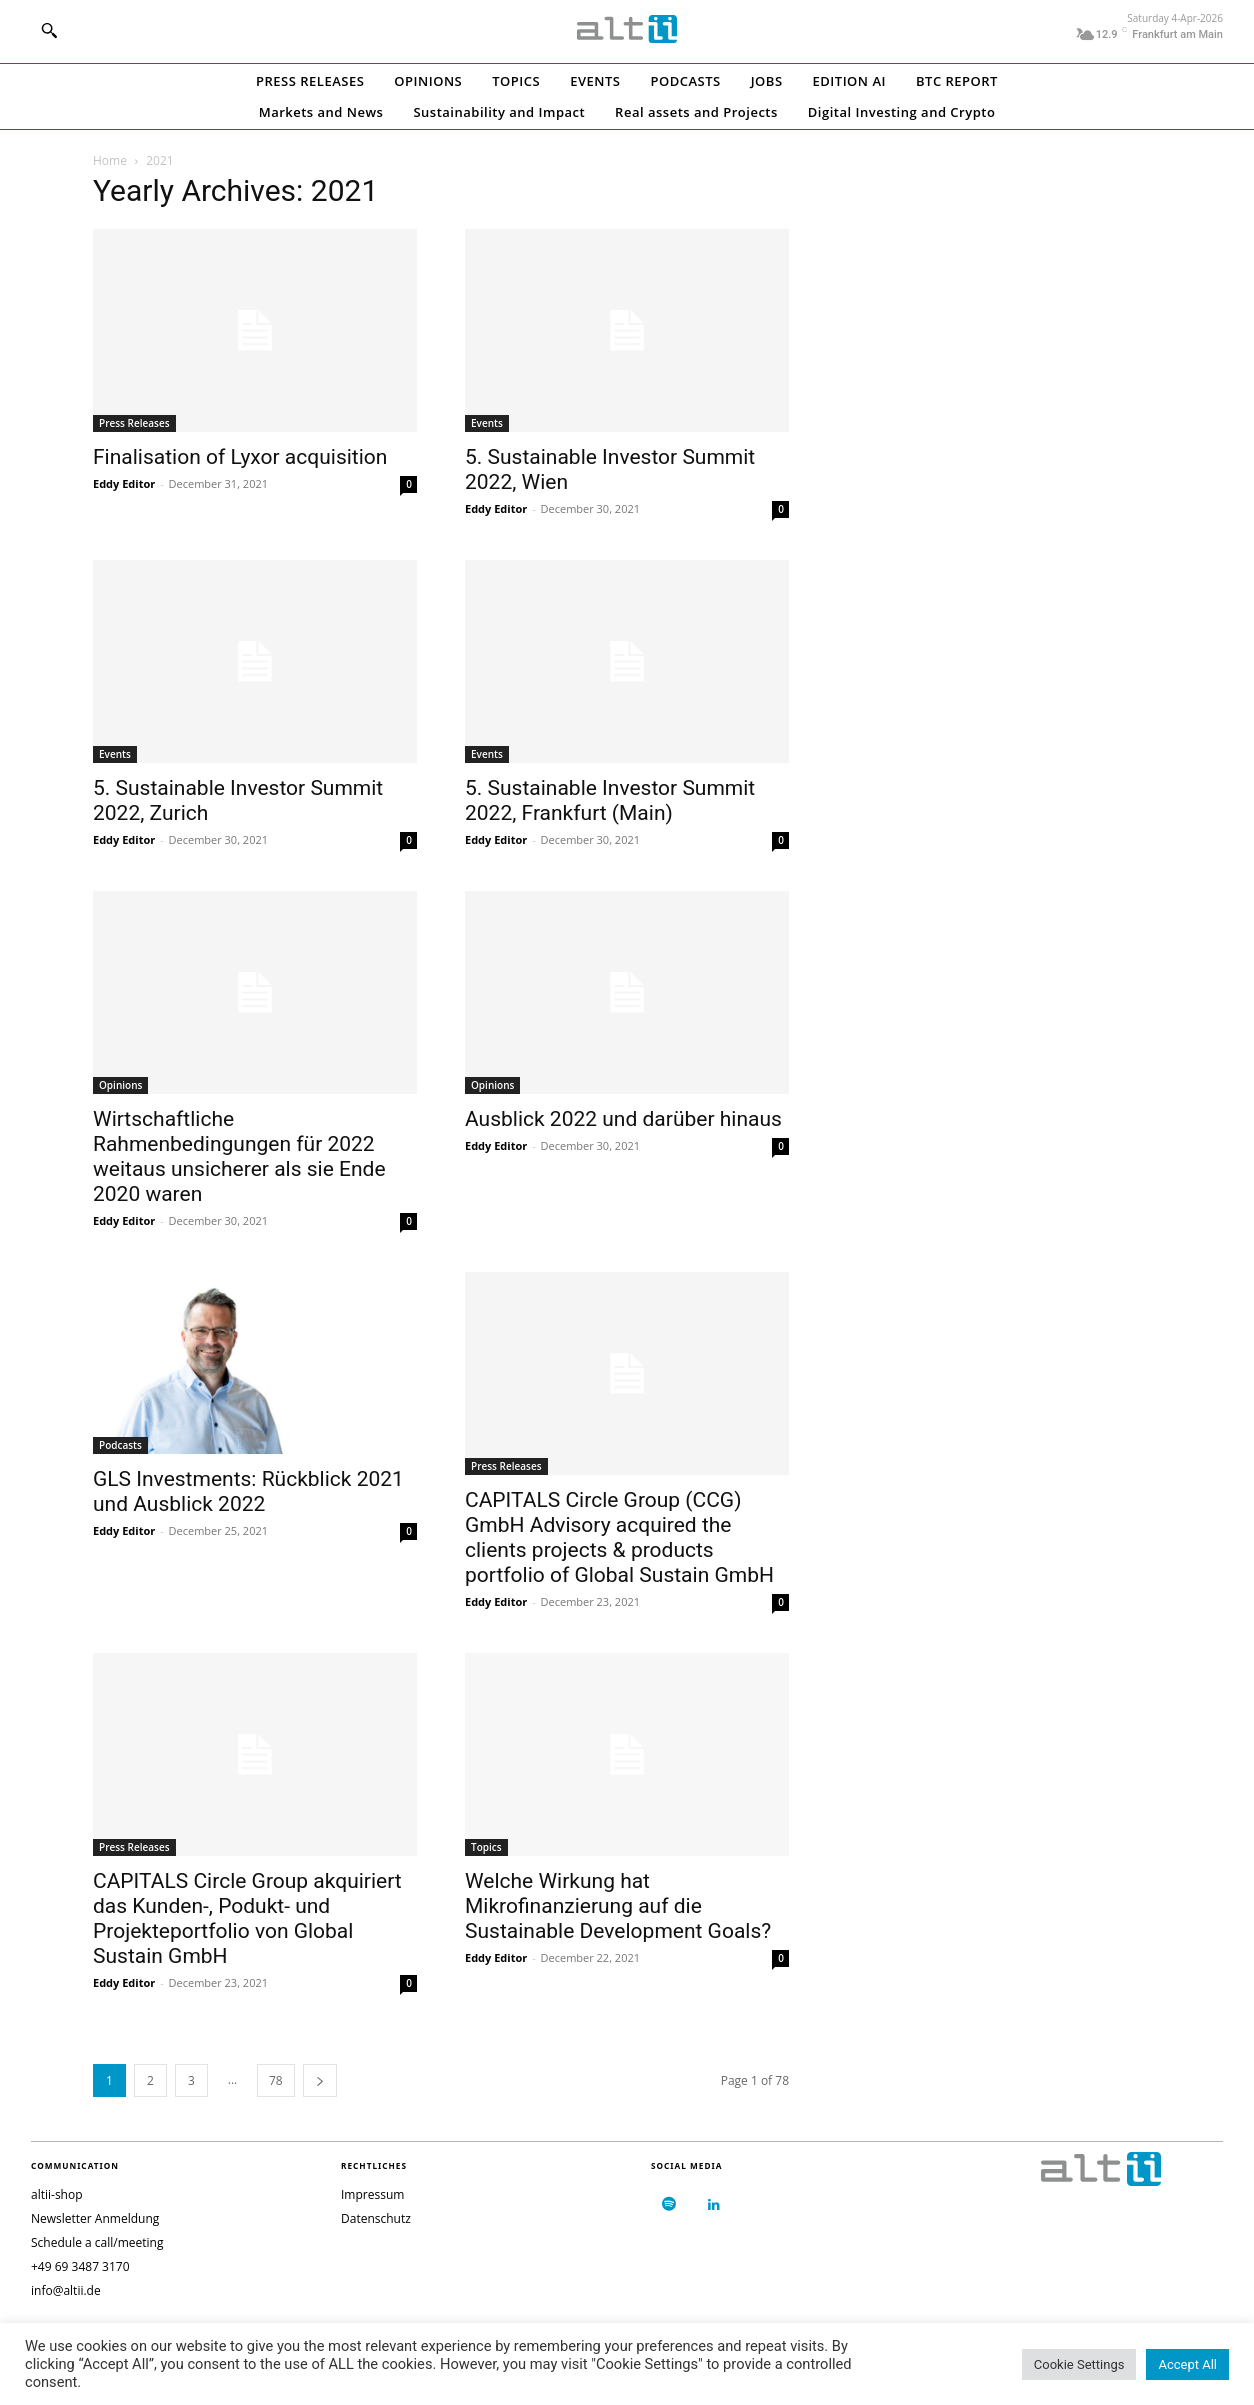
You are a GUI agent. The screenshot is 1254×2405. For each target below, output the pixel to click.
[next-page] (320, 2080)
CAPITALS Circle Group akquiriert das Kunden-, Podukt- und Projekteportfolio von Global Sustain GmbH (247, 1918)
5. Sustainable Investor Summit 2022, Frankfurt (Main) (610, 800)
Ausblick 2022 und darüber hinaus (623, 1119)
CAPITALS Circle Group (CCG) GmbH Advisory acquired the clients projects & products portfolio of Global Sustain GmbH (619, 1537)
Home (110, 160)
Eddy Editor (124, 483)
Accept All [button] (1187, 2364)
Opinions (120, 1085)
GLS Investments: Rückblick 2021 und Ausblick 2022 (248, 1491)
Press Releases (134, 423)
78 (276, 2080)
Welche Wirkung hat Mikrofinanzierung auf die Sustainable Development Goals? (618, 1906)
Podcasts (120, 1445)
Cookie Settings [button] (1079, 2364)
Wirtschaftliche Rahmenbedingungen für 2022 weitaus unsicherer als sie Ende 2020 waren (239, 1156)
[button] (49, 30)
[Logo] (627, 29)
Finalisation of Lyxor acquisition (240, 457)
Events (487, 423)
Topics (486, 1847)
